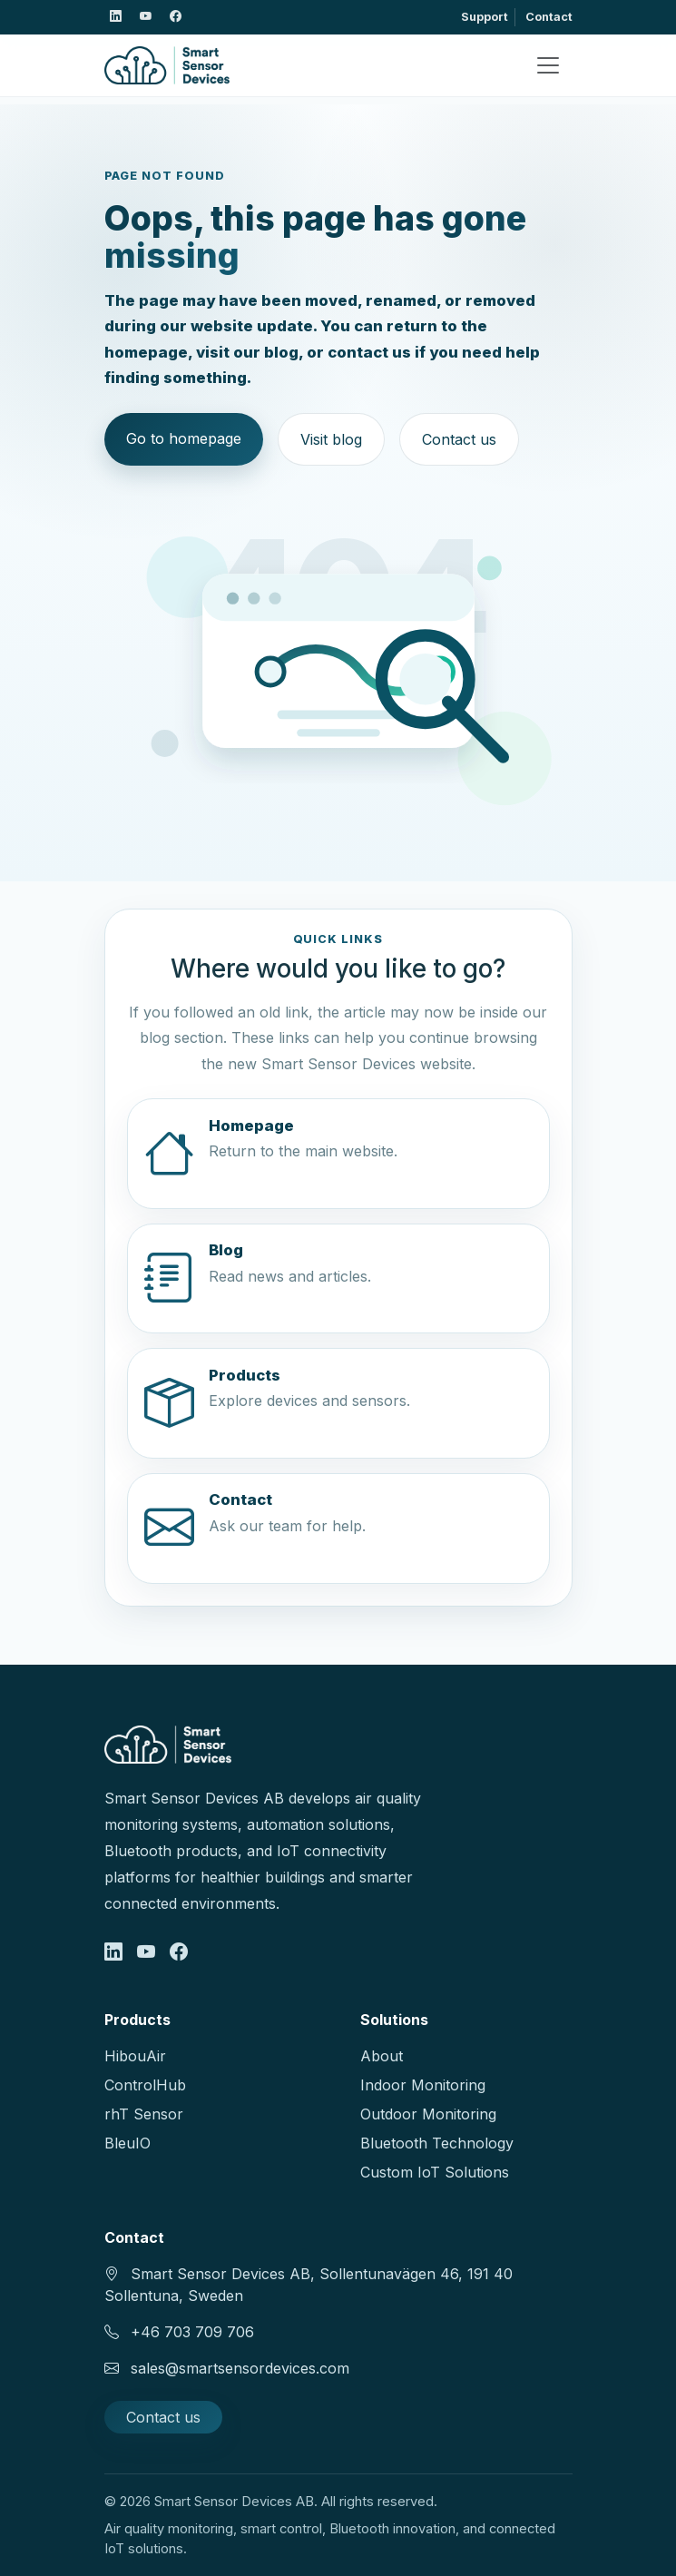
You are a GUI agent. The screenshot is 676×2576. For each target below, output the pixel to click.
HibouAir (135, 2056)
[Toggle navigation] (548, 65)
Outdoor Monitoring (428, 2114)
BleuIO (127, 2143)
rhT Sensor (143, 2114)
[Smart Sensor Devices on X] (146, 17)
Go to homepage (183, 438)
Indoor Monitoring (422, 2085)
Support (484, 17)
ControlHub (145, 2085)
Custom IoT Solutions (434, 2172)
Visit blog (331, 439)
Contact (549, 17)
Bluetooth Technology (437, 2143)
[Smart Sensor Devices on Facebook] (176, 17)
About (381, 2056)
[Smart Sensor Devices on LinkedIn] (116, 17)
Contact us (459, 439)
